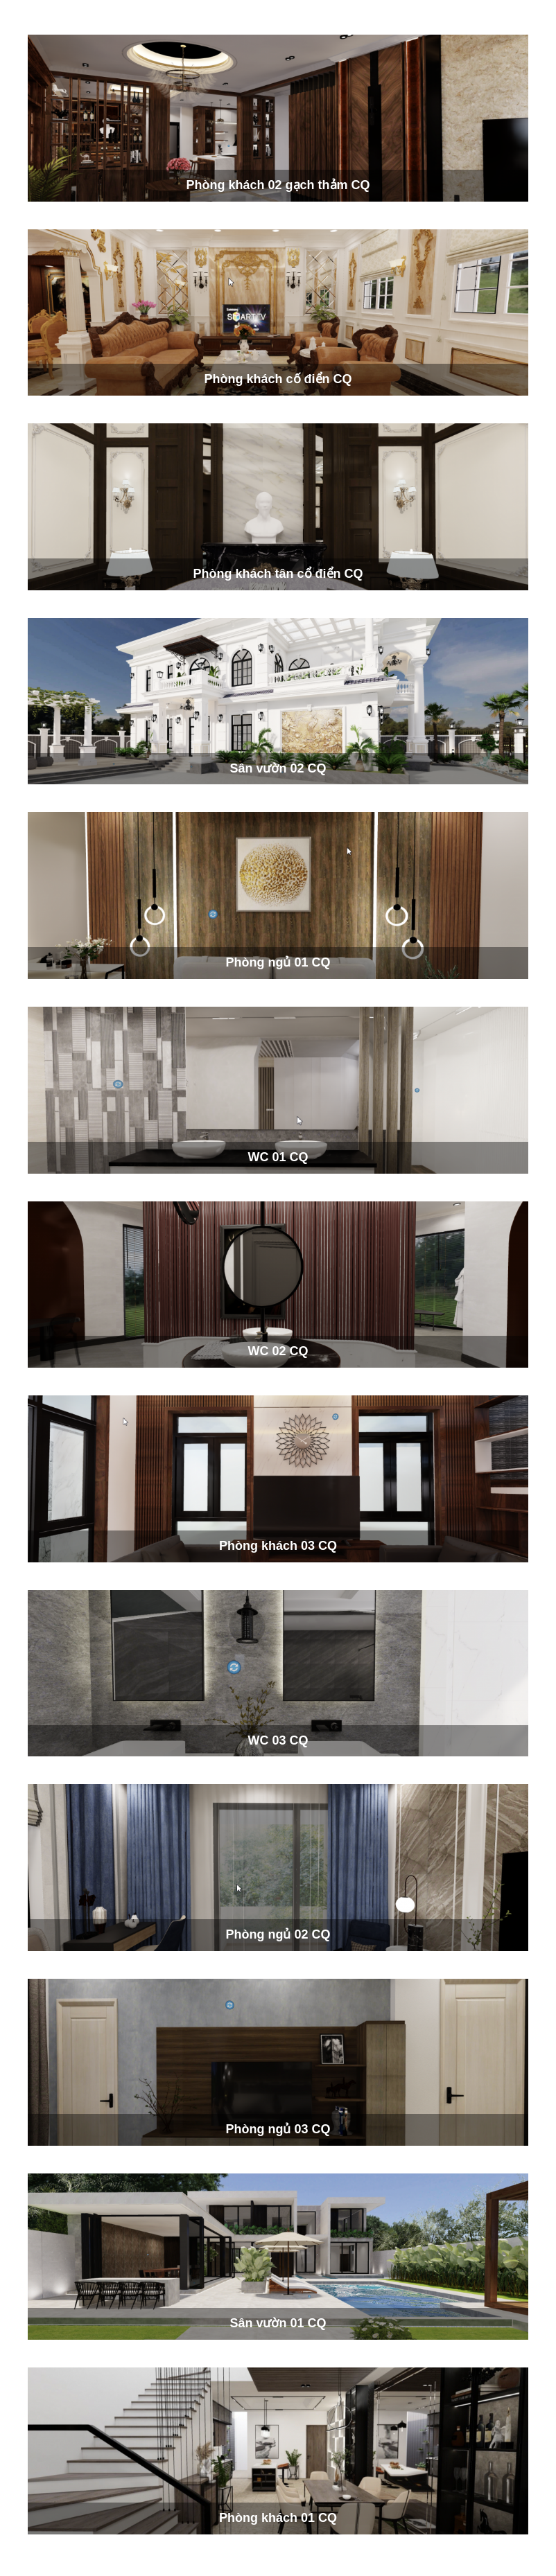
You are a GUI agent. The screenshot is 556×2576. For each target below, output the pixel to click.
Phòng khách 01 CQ (278, 2518)
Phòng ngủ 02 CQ (277, 1934)
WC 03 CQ (277, 1740)
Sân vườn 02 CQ (277, 768)
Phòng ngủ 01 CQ (277, 962)
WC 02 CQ (277, 1351)
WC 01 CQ (277, 1157)
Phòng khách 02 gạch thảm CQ (278, 185)
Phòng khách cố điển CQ (277, 379)
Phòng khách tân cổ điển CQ (278, 574)
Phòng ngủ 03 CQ (277, 2129)
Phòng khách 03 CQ (278, 1546)
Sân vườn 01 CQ (277, 2323)
